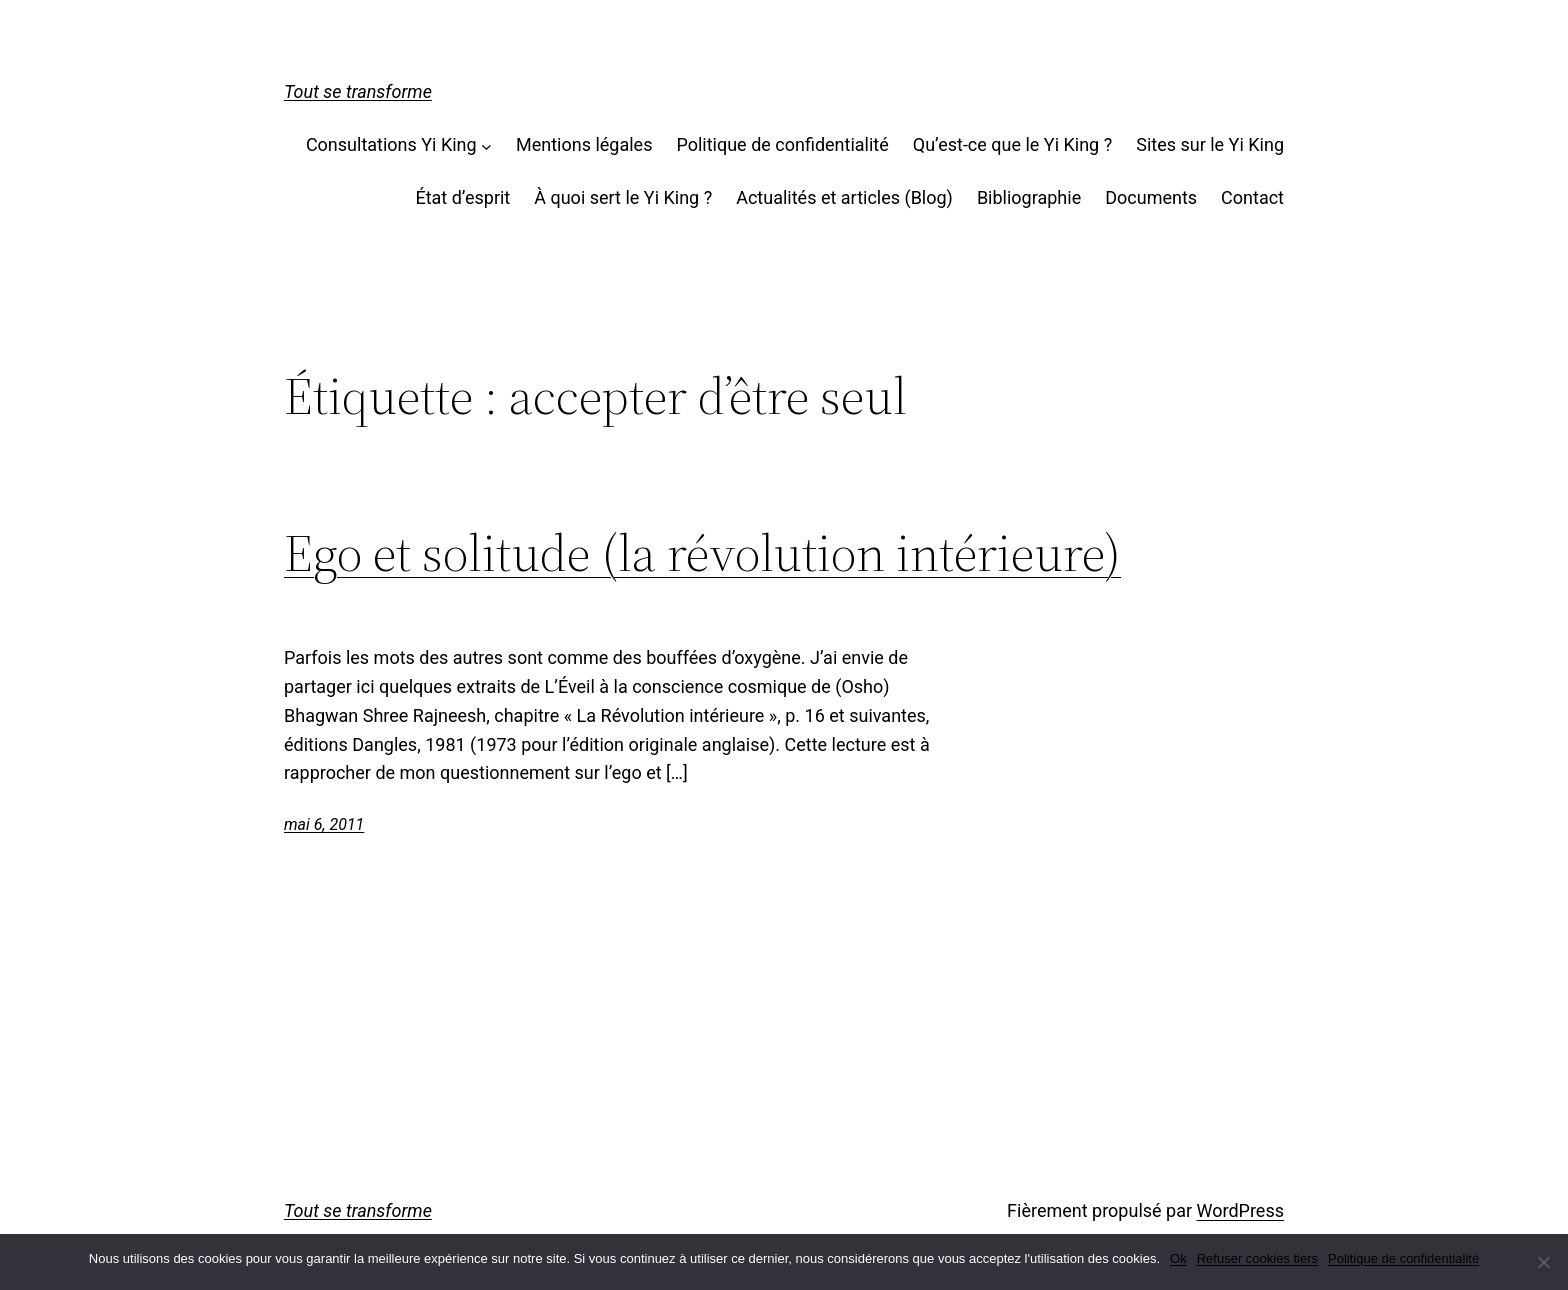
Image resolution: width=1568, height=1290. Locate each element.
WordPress (1240, 1210)
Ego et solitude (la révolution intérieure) (702, 553)
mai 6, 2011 (324, 824)
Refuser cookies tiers (1257, 1258)
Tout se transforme (358, 91)
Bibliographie (1029, 197)
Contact (1252, 197)
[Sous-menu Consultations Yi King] (486, 145)
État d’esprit (462, 197)
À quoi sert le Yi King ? (623, 197)
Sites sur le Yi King (1210, 144)
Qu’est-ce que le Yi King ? (1012, 144)
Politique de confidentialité (782, 144)
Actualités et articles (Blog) (844, 197)
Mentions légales (584, 144)
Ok (1178, 1258)
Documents (1151, 197)
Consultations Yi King (391, 144)
